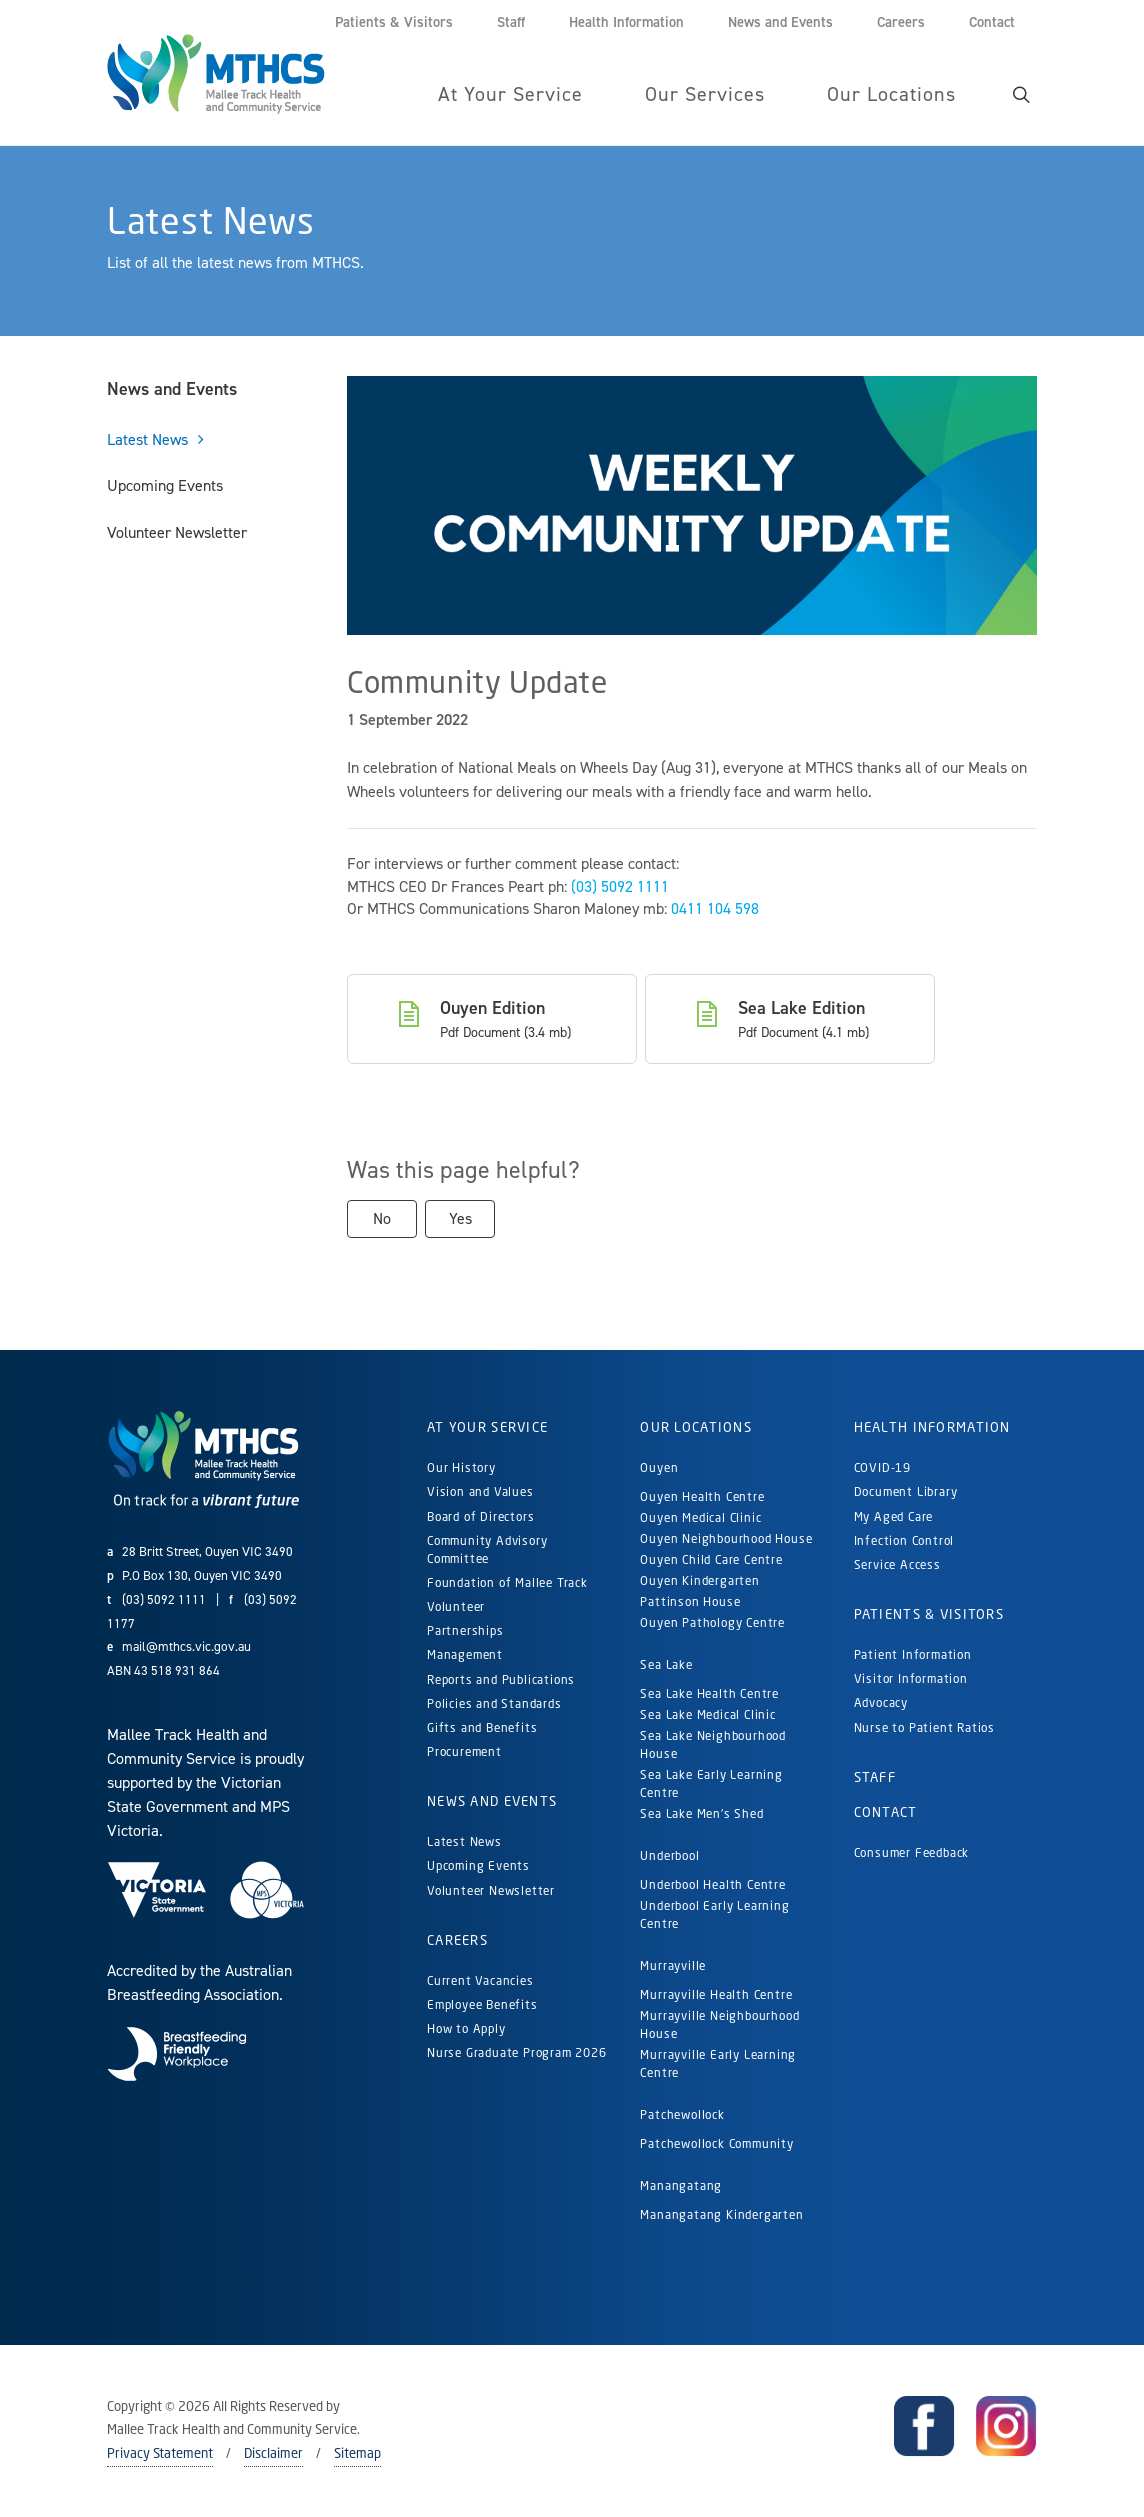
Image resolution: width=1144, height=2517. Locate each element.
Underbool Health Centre (712, 1884)
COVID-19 (882, 1467)
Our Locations (696, 1427)
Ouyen (659, 1467)
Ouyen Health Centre (702, 1496)
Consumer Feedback (912, 1852)
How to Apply (466, 2028)
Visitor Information (911, 1678)
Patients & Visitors (929, 1614)
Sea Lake (666, 1664)
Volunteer (456, 1606)
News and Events (172, 389)
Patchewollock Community (716, 2143)
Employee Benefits (482, 2004)
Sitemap (357, 2453)
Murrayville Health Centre (716, 1994)
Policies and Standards (494, 1703)
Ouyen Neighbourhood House (726, 1538)
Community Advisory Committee (487, 1549)
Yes (460, 1218)
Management (465, 1654)
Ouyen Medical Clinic (700, 1517)
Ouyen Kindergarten (701, 1580)
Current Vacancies (480, 1980)
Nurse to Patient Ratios (924, 1727)
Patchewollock (682, 2114)
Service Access (897, 1564)
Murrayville (673, 1965)
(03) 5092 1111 (620, 886)
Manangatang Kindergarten (723, 2214)
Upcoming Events (165, 485)
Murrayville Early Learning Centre (718, 2063)
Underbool (669, 1855)
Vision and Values (480, 1491)
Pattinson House (690, 1601)
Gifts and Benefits (482, 1727)
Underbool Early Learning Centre (714, 1914)
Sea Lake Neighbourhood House (713, 1744)
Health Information (932, 1427)
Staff (875, 1777)
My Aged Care (894, 1516)
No (382, 1218)
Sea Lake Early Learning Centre (711, 1783)
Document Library (906, 1491)
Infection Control (904, 1540)
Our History (461, 1467)
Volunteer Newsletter (177, 532)
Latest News (147, 439)
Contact (886, 1812)
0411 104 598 (715, 908)
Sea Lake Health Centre (709, 1693)
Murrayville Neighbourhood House (719, 2024)
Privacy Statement (160, 2453)
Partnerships (465, 1630)
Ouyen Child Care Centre (711, 1559)
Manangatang (681, 2185)
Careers (457, 1940)
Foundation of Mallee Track (507, 1582)
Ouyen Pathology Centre (712, 1622)
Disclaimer (273, 2453)
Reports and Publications (501, 1679)
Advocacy (881, 1702)
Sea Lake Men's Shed (701, 1813)
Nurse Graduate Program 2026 (517, 2052)
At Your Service (487, 1427)
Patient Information (913, 1654)
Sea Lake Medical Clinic (707, 1714)
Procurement (464, 1751)
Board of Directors (480, 1516)
